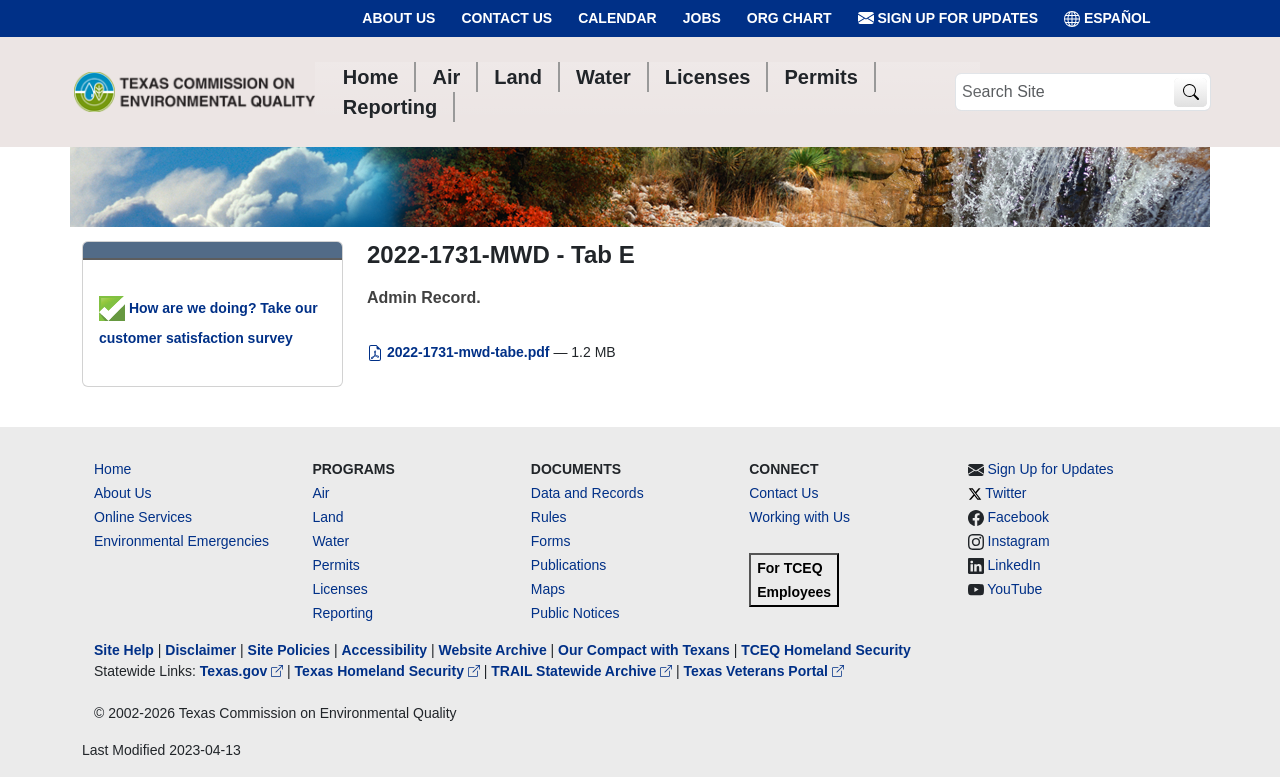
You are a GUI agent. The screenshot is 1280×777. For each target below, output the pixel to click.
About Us (398, 18)
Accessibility (386, 650)
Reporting (342, 613)
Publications (569, 565)
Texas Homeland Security (389, 671)
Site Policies (289, 650)
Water (330, 541)
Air (320, 493)
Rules (549, 517)
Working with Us (799, 517)
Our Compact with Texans (644, 650)
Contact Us (506, 18)
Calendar (617, 18)
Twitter (1005, 493)
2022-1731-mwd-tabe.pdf (460, 352)
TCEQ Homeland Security (826, 650)
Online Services (143, 517)
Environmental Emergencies (181, 541)
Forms (551, 541)
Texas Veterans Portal (764, 671)
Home (112, 469)
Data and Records (587, 493)
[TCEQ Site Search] (1190, 92)
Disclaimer (200, 650)
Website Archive (493, 650)
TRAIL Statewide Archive (583, 671)
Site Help (124, 650)
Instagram (1019, 541)
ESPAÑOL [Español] (1107, 18)
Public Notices (575, 613)
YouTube (1014, 589)
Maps (548, 589)
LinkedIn (1014, 565)
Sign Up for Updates (948, 18)
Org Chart (789, 18)
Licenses (339, 589)
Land (327, 517)
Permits (335, 565)
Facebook (1018, 517)
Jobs (702, 18)
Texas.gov (243, 671)
